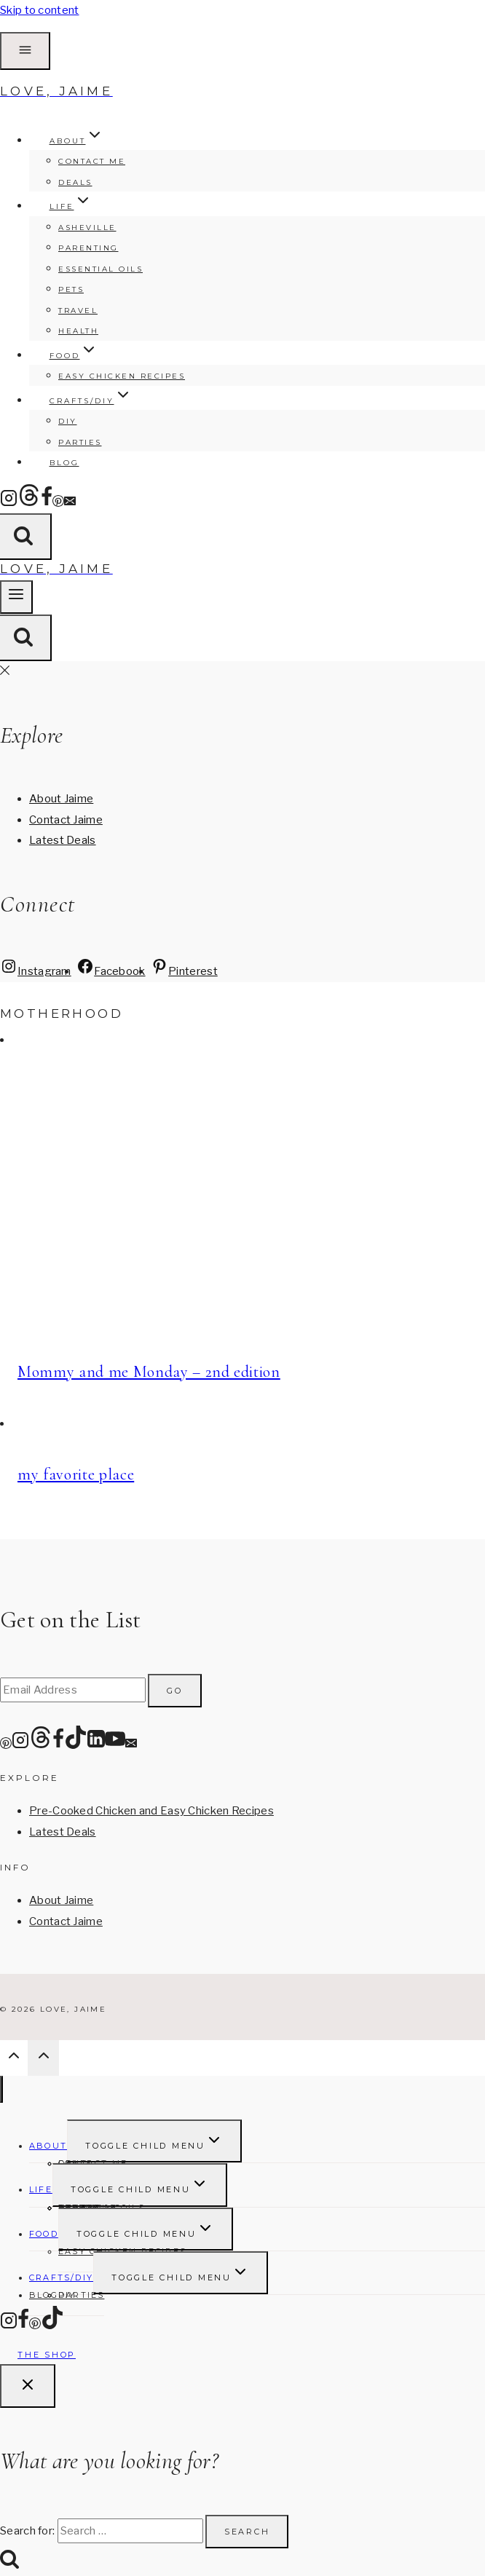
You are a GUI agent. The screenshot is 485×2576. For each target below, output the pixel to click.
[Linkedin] (96, 1745)
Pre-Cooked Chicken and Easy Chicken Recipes (151, 1810)
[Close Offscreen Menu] (4, 671)
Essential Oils (100, 269)
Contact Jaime (66, 819)
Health (78, 331)
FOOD (43, 2234)
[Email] (70, 503)
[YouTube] (115, 1745)
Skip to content (39, 10)
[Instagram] (8, 503)
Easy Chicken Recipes (121, 376)
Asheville (87, 227)
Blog (64, 462)
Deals (75, 182)
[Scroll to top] (14, 2059)
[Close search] (27, 2385)
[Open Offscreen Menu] (25, 51)
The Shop (46, 2355)
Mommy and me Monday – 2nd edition (148, 1371)
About (48, 2146)
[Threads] (29, 503)
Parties (80, 442)
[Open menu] (16, 597)
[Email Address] (73, 1690)
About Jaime (61, 798)
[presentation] (242, 1191)
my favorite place (75, 1474)
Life (40, 2189)
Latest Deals (62, 840)
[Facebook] (46, 503)
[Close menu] (1, 2089)
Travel (78, 310)
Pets (71, 289)
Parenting (88, 248)
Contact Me (91, 161)
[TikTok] (75, 1745)
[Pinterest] (58, 503)
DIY (67, 421)
